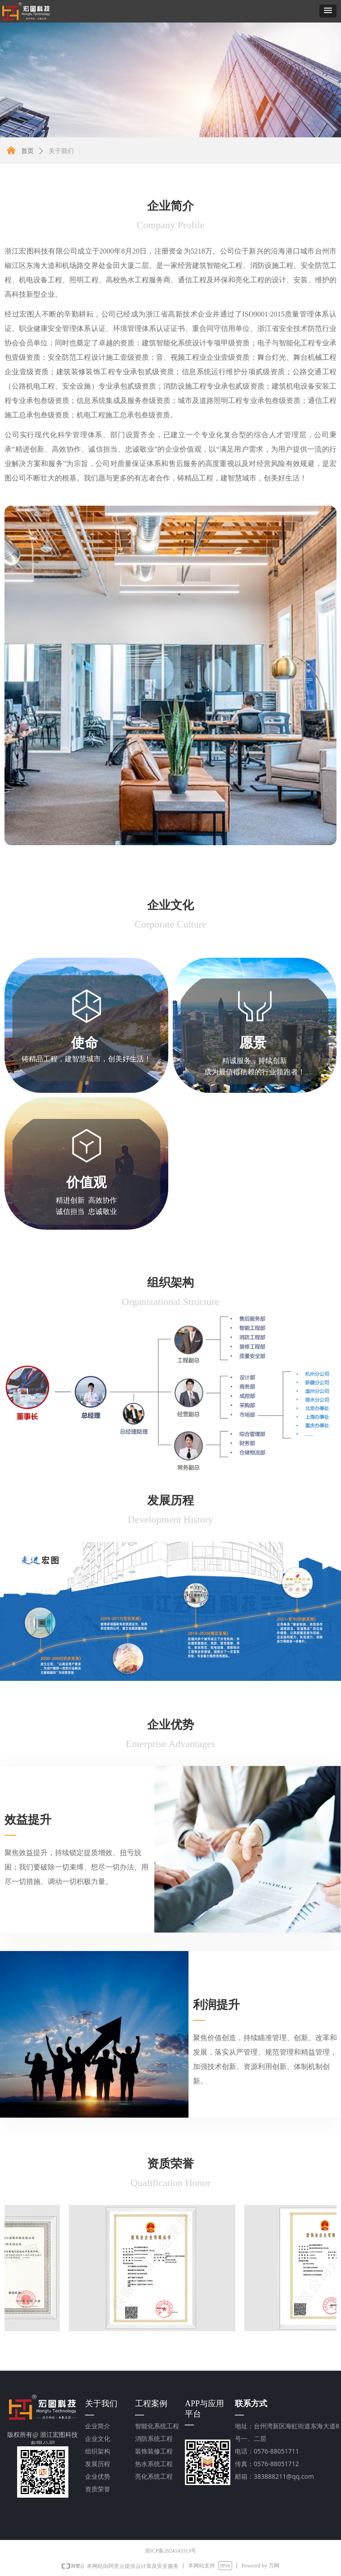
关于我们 (61, 151)
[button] (328, 11)
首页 (27, 151)
